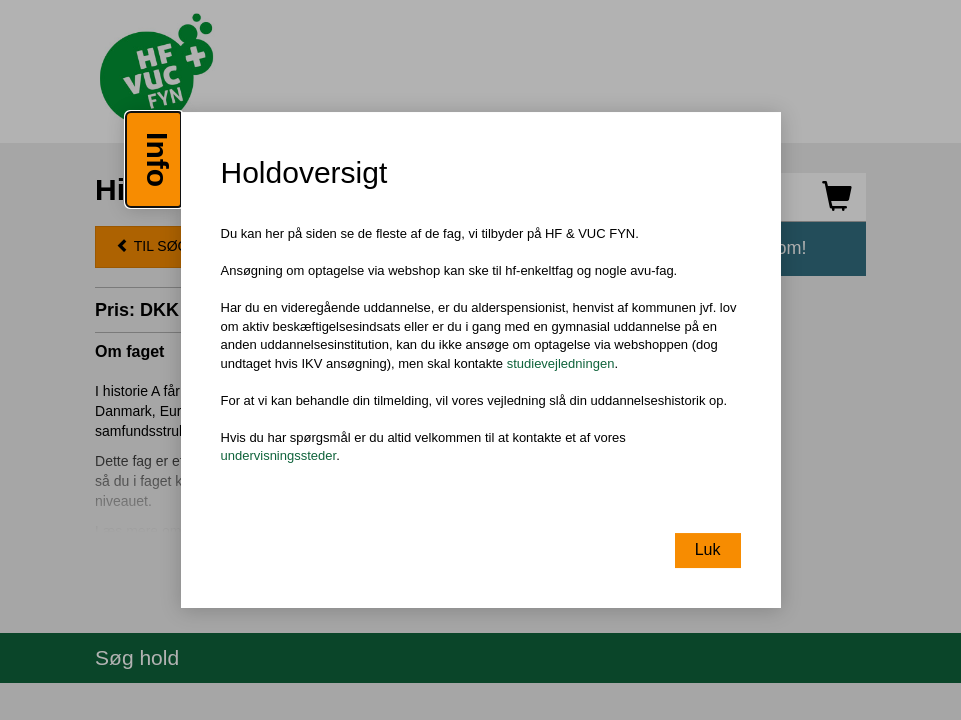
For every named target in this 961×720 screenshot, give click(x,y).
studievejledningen (561, 363)
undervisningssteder (279, 456)
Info (157, 159)
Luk (708, 549)
